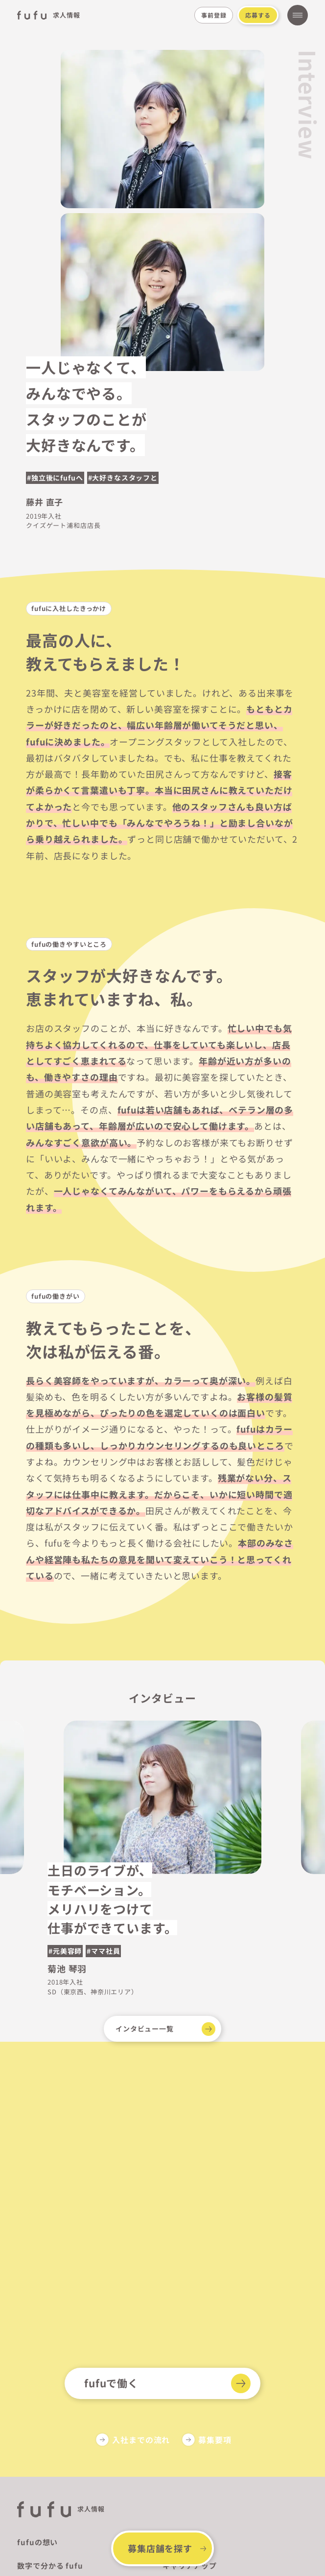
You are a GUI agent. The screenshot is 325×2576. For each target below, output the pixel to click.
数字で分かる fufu (50, 2565)
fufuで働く (111, 2383)
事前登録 (213, 15)
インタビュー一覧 (145, 2028)
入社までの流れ (141, 2439)
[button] (304, 1788)
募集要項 (214, 2439)
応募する (257, 15)
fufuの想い (37, 2542)
